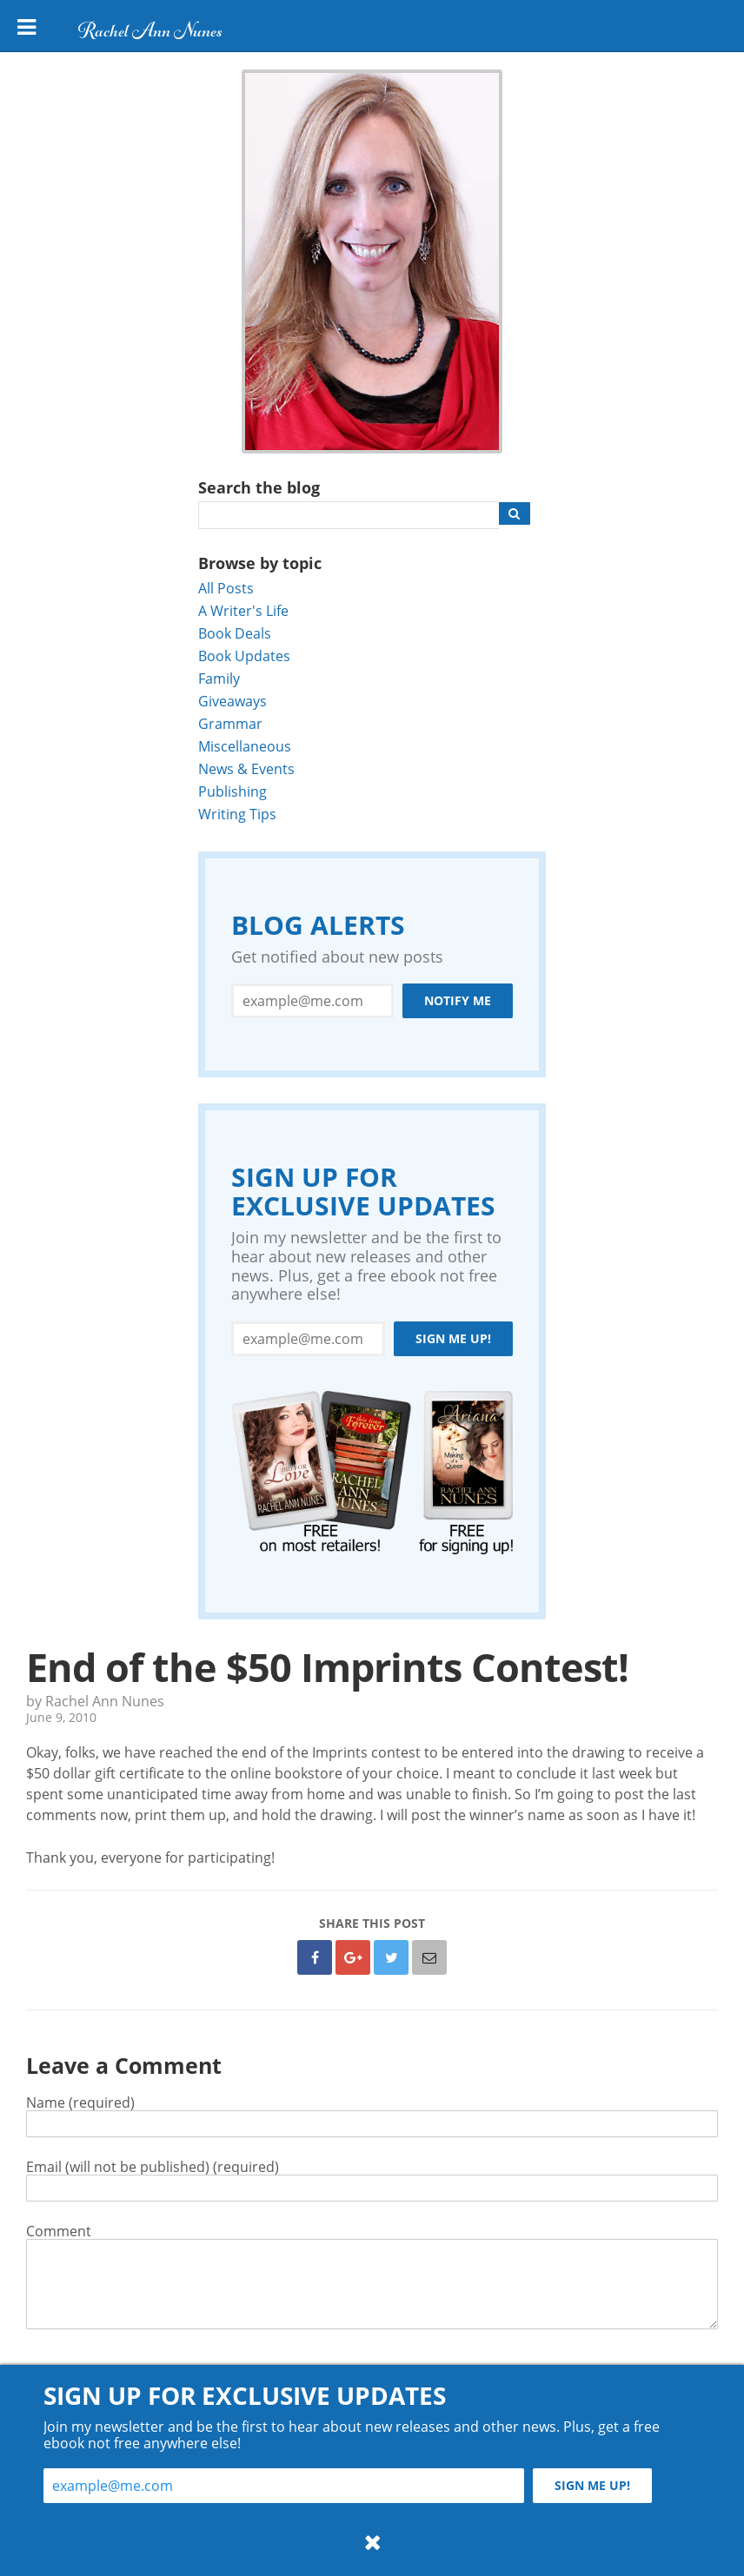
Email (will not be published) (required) (152, 2166)
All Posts (226, 588)
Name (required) (80, 2102)
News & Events (246, 768)
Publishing (232, 791)
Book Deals (234, 633)
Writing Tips (237, 814)
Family (219, 678)
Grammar (230, 723)
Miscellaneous (244, 746)
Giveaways (232, 701)
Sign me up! (453, 1338)
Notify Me (457, 1000)
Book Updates (244, 655)
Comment (58, 2231)
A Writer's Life (243, 610)
